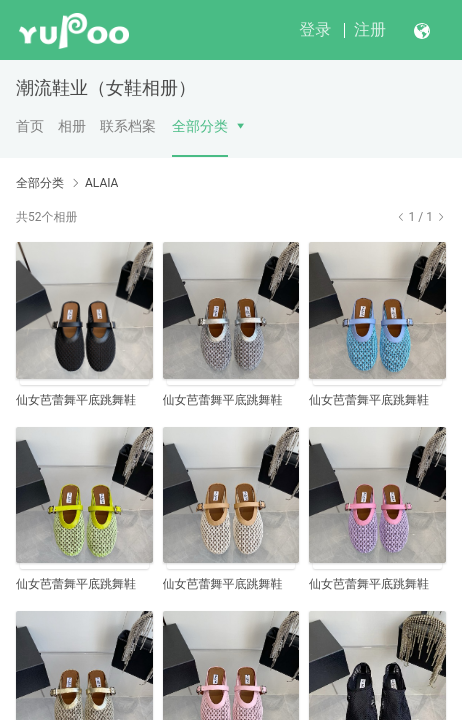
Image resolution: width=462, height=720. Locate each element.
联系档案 (128, 126)
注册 (370, 29)
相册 (72, 126)
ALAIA (101, 183)
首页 (30, 126)
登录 (315, 29)
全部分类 (200, 126)
